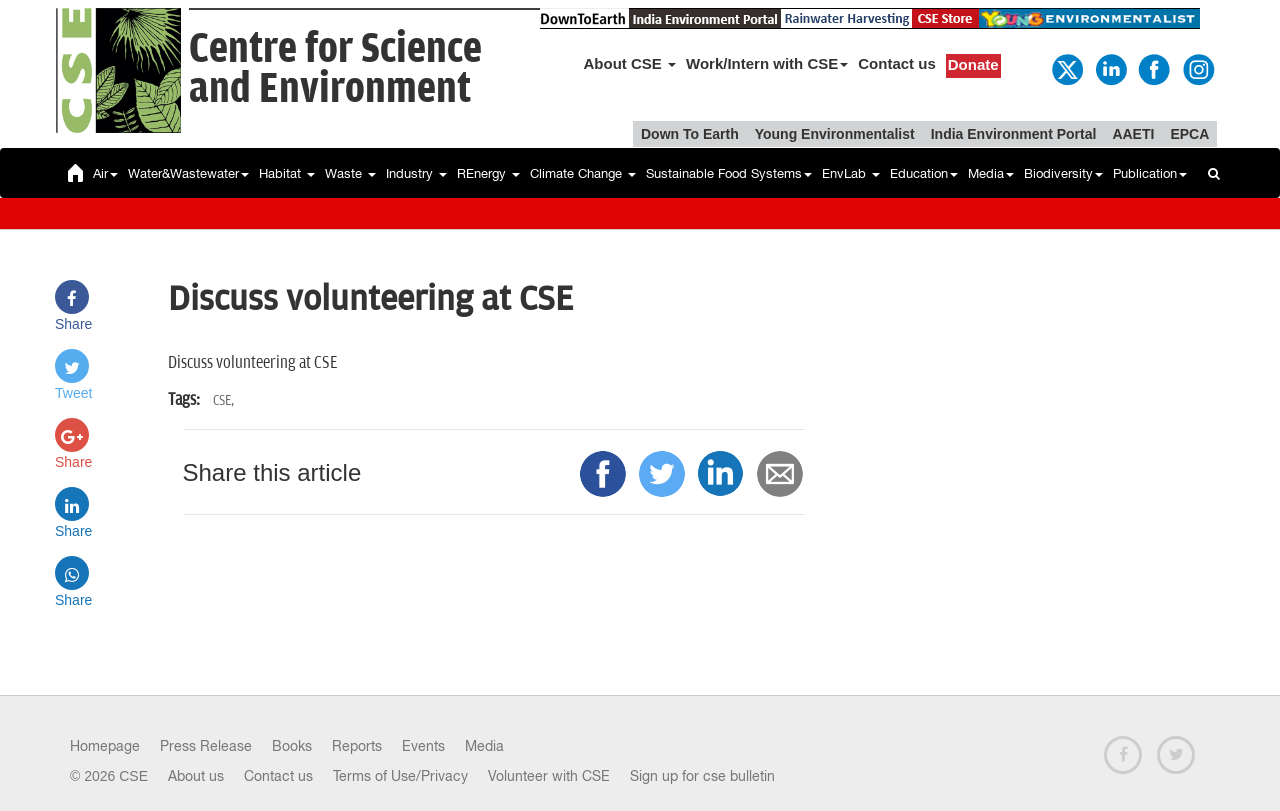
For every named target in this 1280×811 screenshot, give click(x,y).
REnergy (488, 173)
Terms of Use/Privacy (400, 776)
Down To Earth (690, 134)
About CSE (630, 63)
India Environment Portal (1014, 134)
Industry (416, 173)
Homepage (105, 746)
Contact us (897, 63)
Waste (350, 173)
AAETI (1133, 134)
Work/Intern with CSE (767, 63)
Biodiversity (1063, 173)
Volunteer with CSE (549, 776)
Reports (357, 746)
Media (991, 173)
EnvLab (851, 173)
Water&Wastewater (188, 173)
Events (423, 746)
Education (924, 173)
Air (105, 173)
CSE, (223, 400)
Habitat (287, 173)
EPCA (1189, 134)
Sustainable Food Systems (729, 173)
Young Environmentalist (835, 134)
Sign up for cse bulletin (702, 776)
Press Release (206, 746)
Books (292, 746)
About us (196, 776)
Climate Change (583, 173)
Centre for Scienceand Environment (335, 69)
